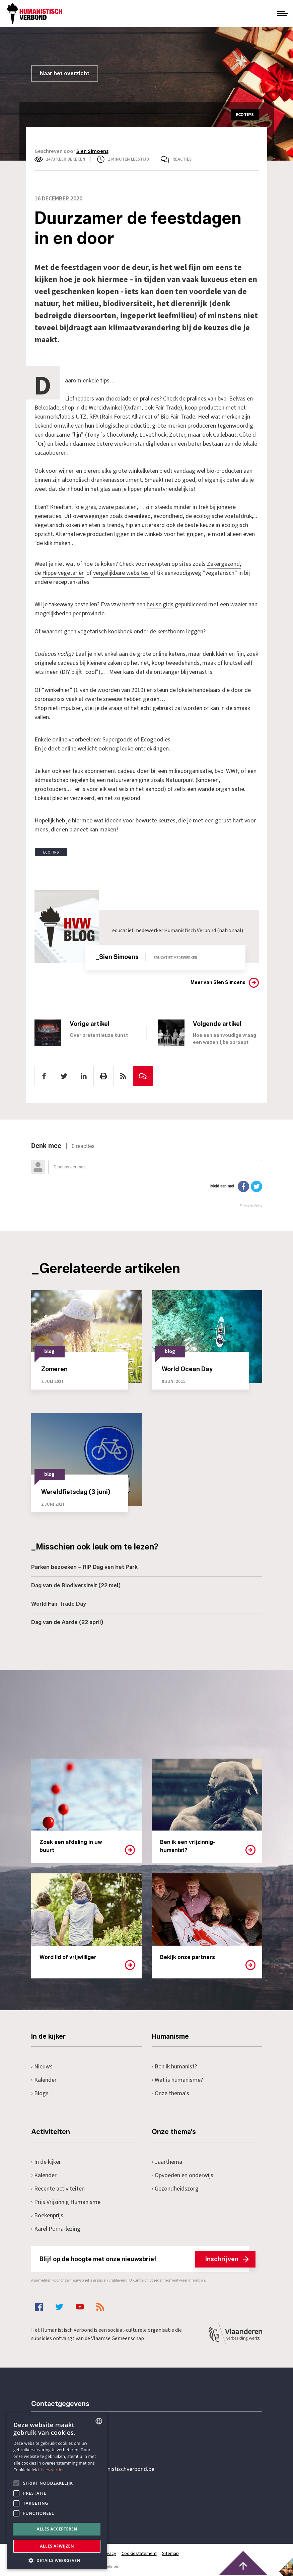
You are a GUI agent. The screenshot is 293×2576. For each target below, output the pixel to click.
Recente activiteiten (58, 2189)
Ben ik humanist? (174, 2066)
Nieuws (42, 2066)
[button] (56, 2560)
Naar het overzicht (64, 73)
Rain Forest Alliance (125, 417)
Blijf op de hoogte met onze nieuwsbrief (144, 2259)
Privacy (108, 2553)
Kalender (44, 2080)
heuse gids (160, 604)
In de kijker (46, 2162)
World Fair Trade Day (58, 1604)
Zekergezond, (224, 564)
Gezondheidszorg (175, 2189)
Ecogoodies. (157, 739)
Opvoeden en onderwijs (183, 2175)
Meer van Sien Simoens (218, 982)
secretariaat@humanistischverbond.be (106, 2469)
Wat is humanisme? (177, 2080)
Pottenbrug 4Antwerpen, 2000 (78, 2501)
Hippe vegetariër (63, 573)
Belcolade (46, 408)
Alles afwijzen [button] (57, 2546)
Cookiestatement (139, 2553)
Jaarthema (167, 2162)
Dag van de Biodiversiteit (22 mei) (76, 1585)
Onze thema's (171, 2093)
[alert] (57, 2491)
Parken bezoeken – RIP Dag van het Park (84, 1567)
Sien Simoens (92, 151)
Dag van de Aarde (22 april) (67, 1622)
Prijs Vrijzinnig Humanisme (66, 2202)
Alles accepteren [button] (57, 2529)
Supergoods (118, 739)
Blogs (40, 2093)
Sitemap (170, 2553)
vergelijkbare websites (121, 573)
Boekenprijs (47, 2215)
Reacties (182, 159)
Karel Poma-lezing (56, 2229)
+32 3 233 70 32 (77, 2442)
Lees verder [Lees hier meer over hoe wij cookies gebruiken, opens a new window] (52, 2470)
